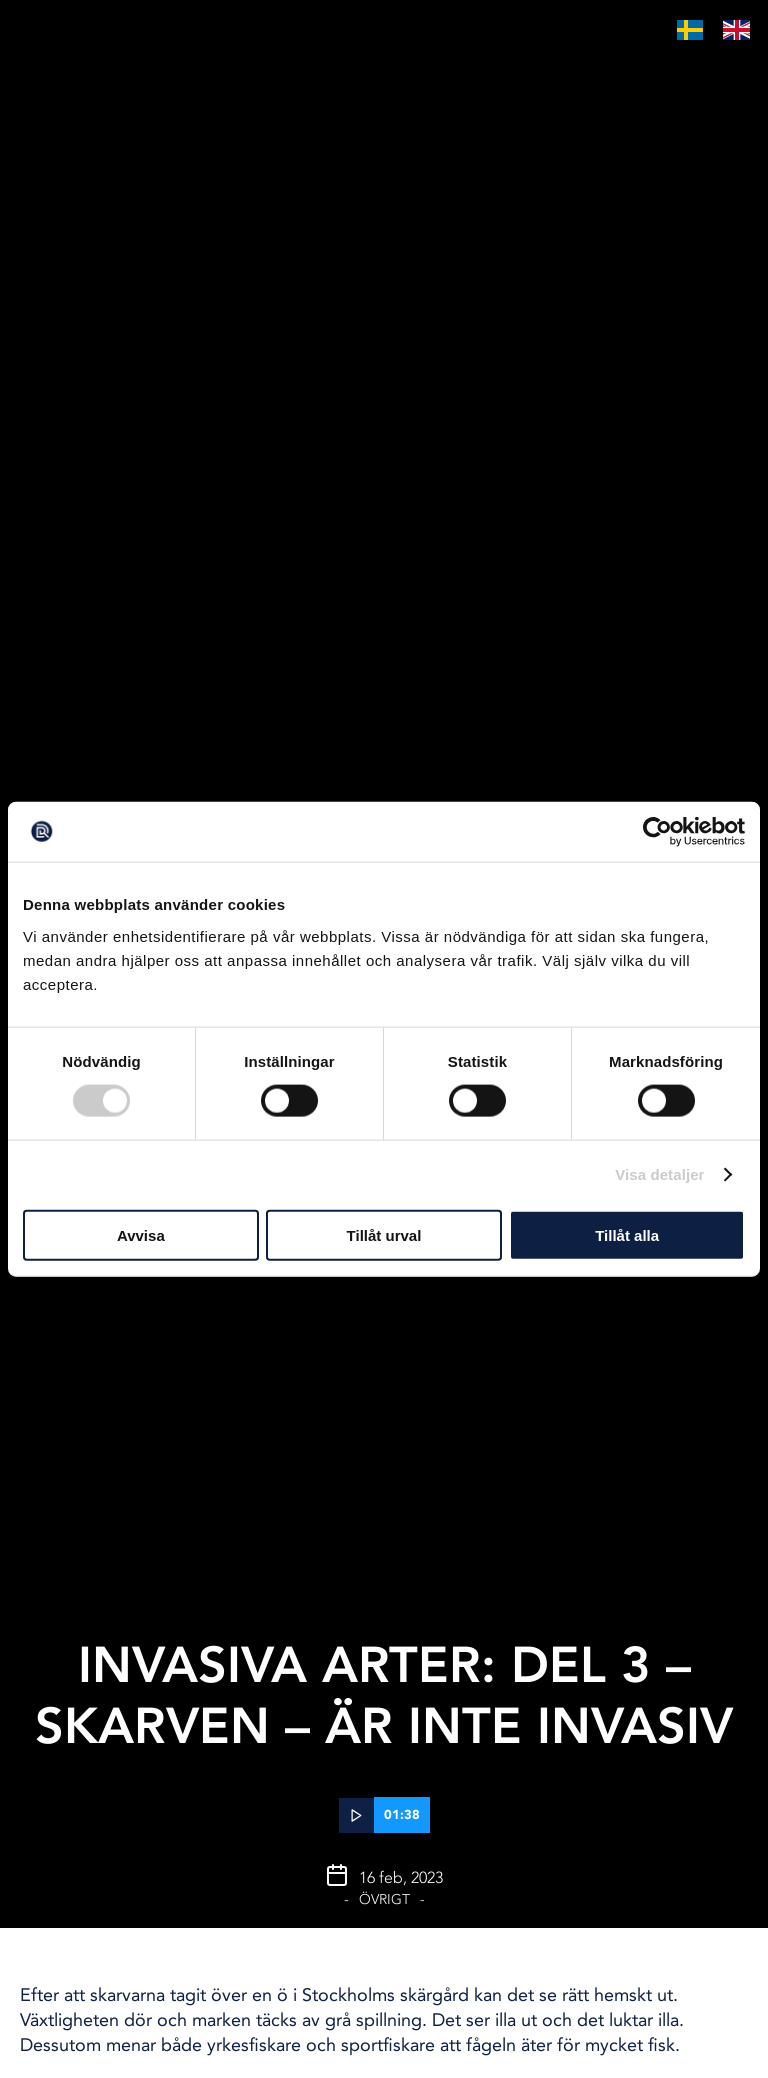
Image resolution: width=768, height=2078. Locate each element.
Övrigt (384, 1899)
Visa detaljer (659, 1174)
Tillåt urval (384, 1234)
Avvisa (141, 1234)
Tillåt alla (627, 1234)
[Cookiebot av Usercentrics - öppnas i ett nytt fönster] (657, 832)
